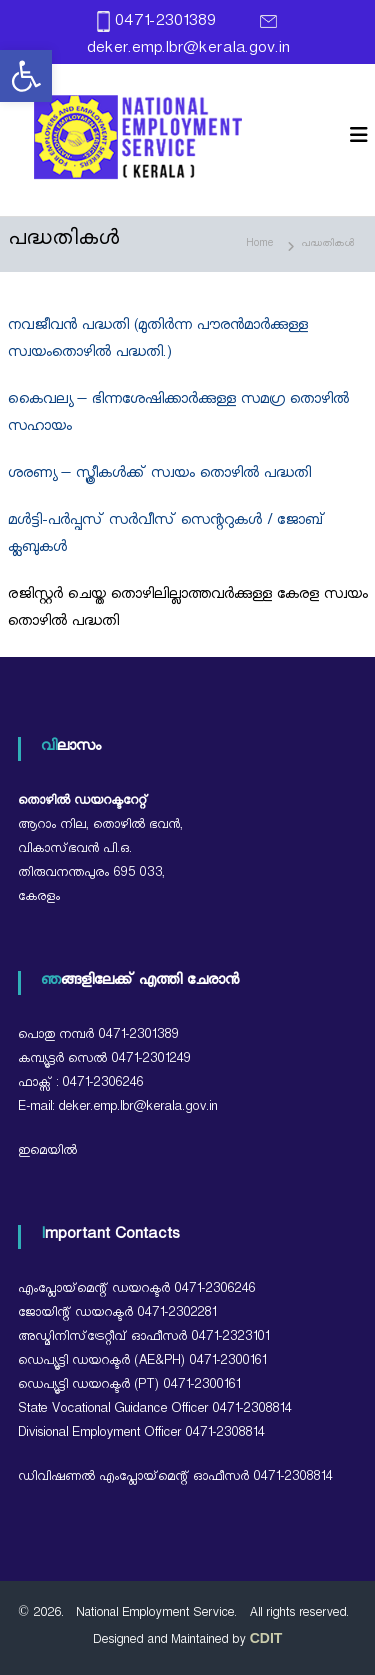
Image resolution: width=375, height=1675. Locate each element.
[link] (26, 76)
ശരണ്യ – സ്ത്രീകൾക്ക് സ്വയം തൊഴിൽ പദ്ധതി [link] (159, 475)
